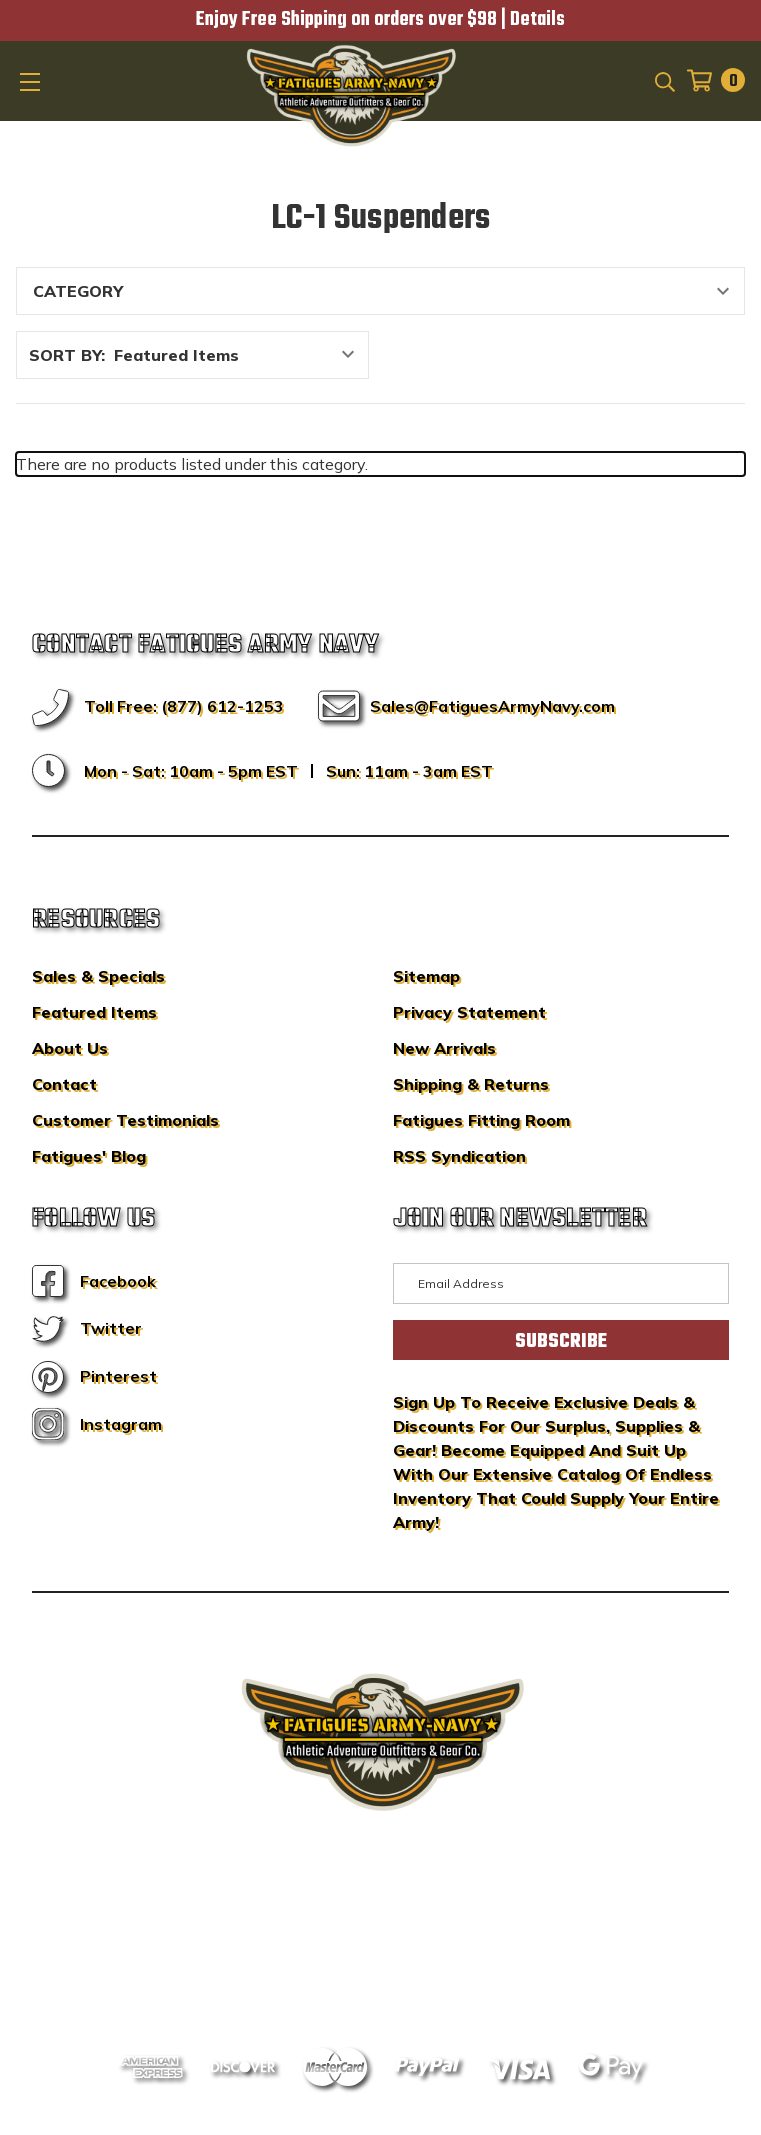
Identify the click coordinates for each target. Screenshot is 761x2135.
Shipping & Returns (471, 1084)
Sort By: (67, 355)
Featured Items (94, 1012)
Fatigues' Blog (89, 1156)
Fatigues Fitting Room (481, 1120)
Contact (64, 1084)
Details (537, 20)
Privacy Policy (418, 1949)
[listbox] (239, 355)
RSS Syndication (459, 1156)
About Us (70, 1048)
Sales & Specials (98, 976)
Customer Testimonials (125, 1120)
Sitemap (426, 976)
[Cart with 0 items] (710, 80)
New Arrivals (444, 1048)
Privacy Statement (469, 1012)
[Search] (663, 80)
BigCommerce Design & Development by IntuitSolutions (380, 1919)
